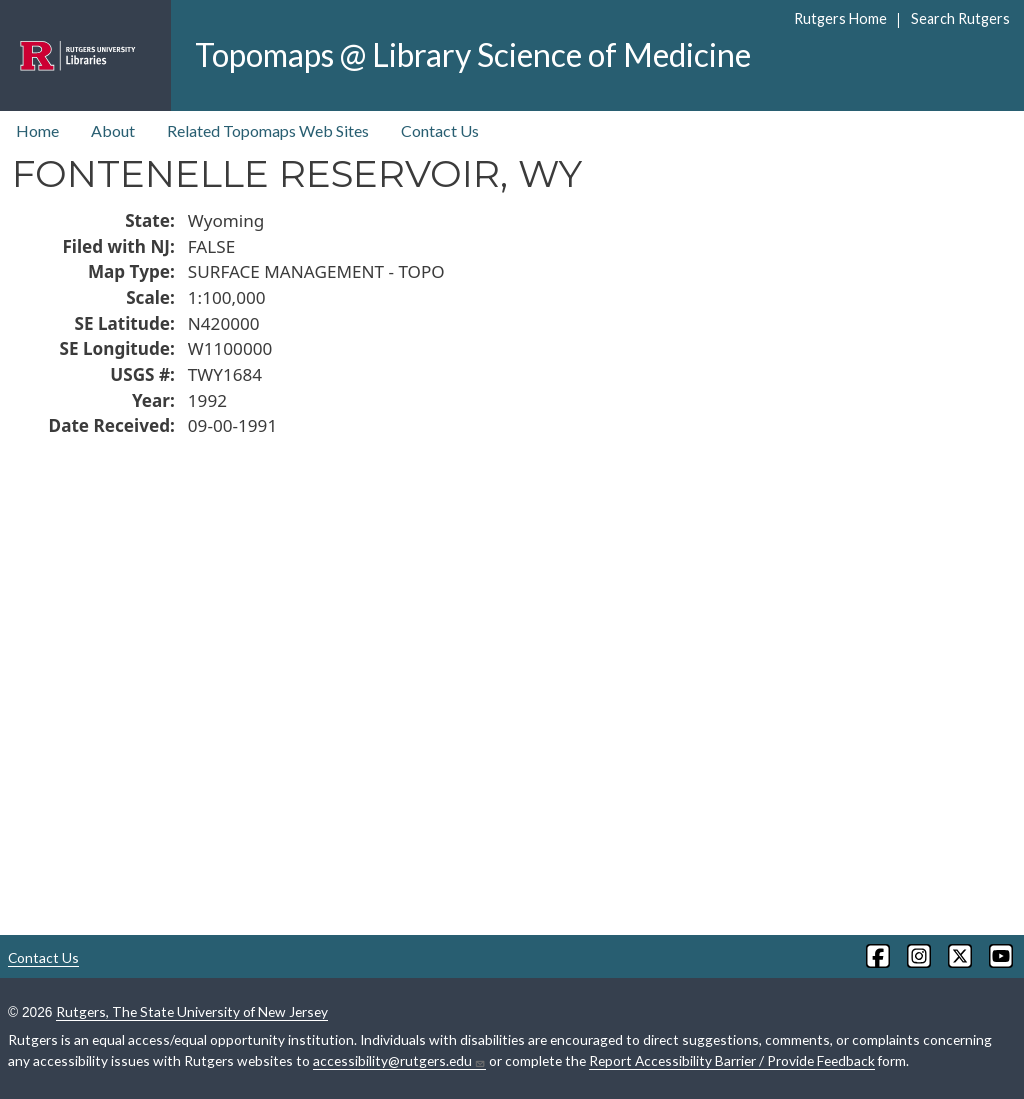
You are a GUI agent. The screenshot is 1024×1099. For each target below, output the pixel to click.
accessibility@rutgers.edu (399, 1061)
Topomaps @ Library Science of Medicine (473, 54)
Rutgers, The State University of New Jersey (192, 1011)
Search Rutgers (960, 18)
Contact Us (440, 130)
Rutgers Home (840, 18)
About (113, 130)
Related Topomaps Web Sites (268, 130)
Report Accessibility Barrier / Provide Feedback (732, 1060)
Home (37, 130)
